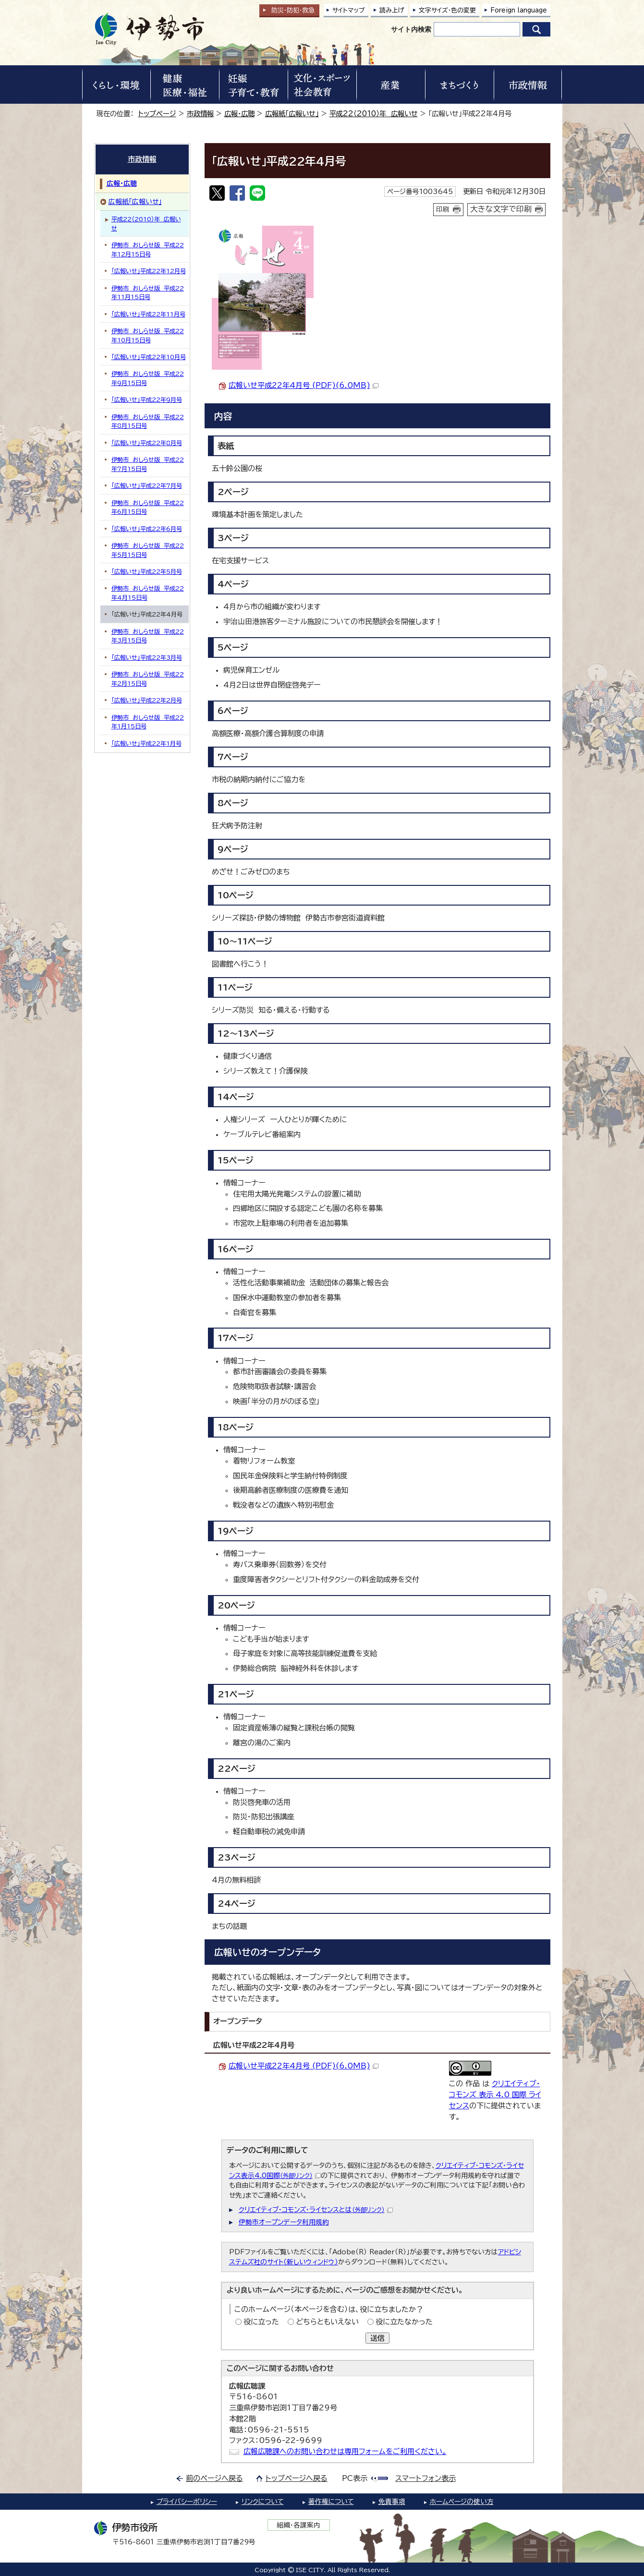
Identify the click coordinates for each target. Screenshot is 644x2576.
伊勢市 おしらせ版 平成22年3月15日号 (147, 636)
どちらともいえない (327, 2321)
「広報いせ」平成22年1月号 (146, 743)
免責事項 (391, 2501)
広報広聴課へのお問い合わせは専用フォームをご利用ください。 (345, 2451)
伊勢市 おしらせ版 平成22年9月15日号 (147, 378)
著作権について (331, 2501)
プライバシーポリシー (187, 2501)
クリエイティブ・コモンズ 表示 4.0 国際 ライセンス (495, 2094)
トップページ (157, 113)
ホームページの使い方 (462, 2501)
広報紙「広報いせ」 (292, 113)
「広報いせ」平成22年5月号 (146, 571)
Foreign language (518, 10)
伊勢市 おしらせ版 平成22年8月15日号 (147, 421)
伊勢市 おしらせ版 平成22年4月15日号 (147, 592)
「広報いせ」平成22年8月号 (146, 443)
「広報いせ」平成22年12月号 (148, 271)
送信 (377, 2338)
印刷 (443, 209)
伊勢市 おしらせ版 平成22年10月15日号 (147, 335)
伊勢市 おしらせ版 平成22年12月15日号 (147, 249)
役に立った (261, 2321)
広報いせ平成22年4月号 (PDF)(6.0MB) (303, 385)
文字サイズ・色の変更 (447, 10)
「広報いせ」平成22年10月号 (148, 357)
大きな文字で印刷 (501, 209)
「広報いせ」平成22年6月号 (146, 529)
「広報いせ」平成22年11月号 (148, 314)
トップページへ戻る (297, 2478)
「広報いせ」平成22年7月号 (146, 485)
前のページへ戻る (214, 2478)
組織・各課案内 (298, 2525)
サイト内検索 (411, 29)
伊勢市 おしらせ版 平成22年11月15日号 (147, 292)
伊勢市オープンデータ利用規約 (284, 2222)
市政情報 (200, 113)
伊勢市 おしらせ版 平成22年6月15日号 (147, 507)
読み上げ (391, 10)
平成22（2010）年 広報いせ (373, 113)
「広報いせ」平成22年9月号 (146, 399)
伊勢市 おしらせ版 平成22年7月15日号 (147, 464)
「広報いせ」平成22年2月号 (146, 700)
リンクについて (263, 2501)
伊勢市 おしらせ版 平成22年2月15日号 (147, 678)
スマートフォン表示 (425, 2478)
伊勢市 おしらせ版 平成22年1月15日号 (147, 721)
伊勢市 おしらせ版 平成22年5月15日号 (147, 550)
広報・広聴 (239, 113)
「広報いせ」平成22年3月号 (146, 657)
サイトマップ (348, 10)
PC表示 (354, 2478)
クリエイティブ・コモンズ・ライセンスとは (316, 2209)
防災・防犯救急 (293, 10)
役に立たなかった (404, 2321)
